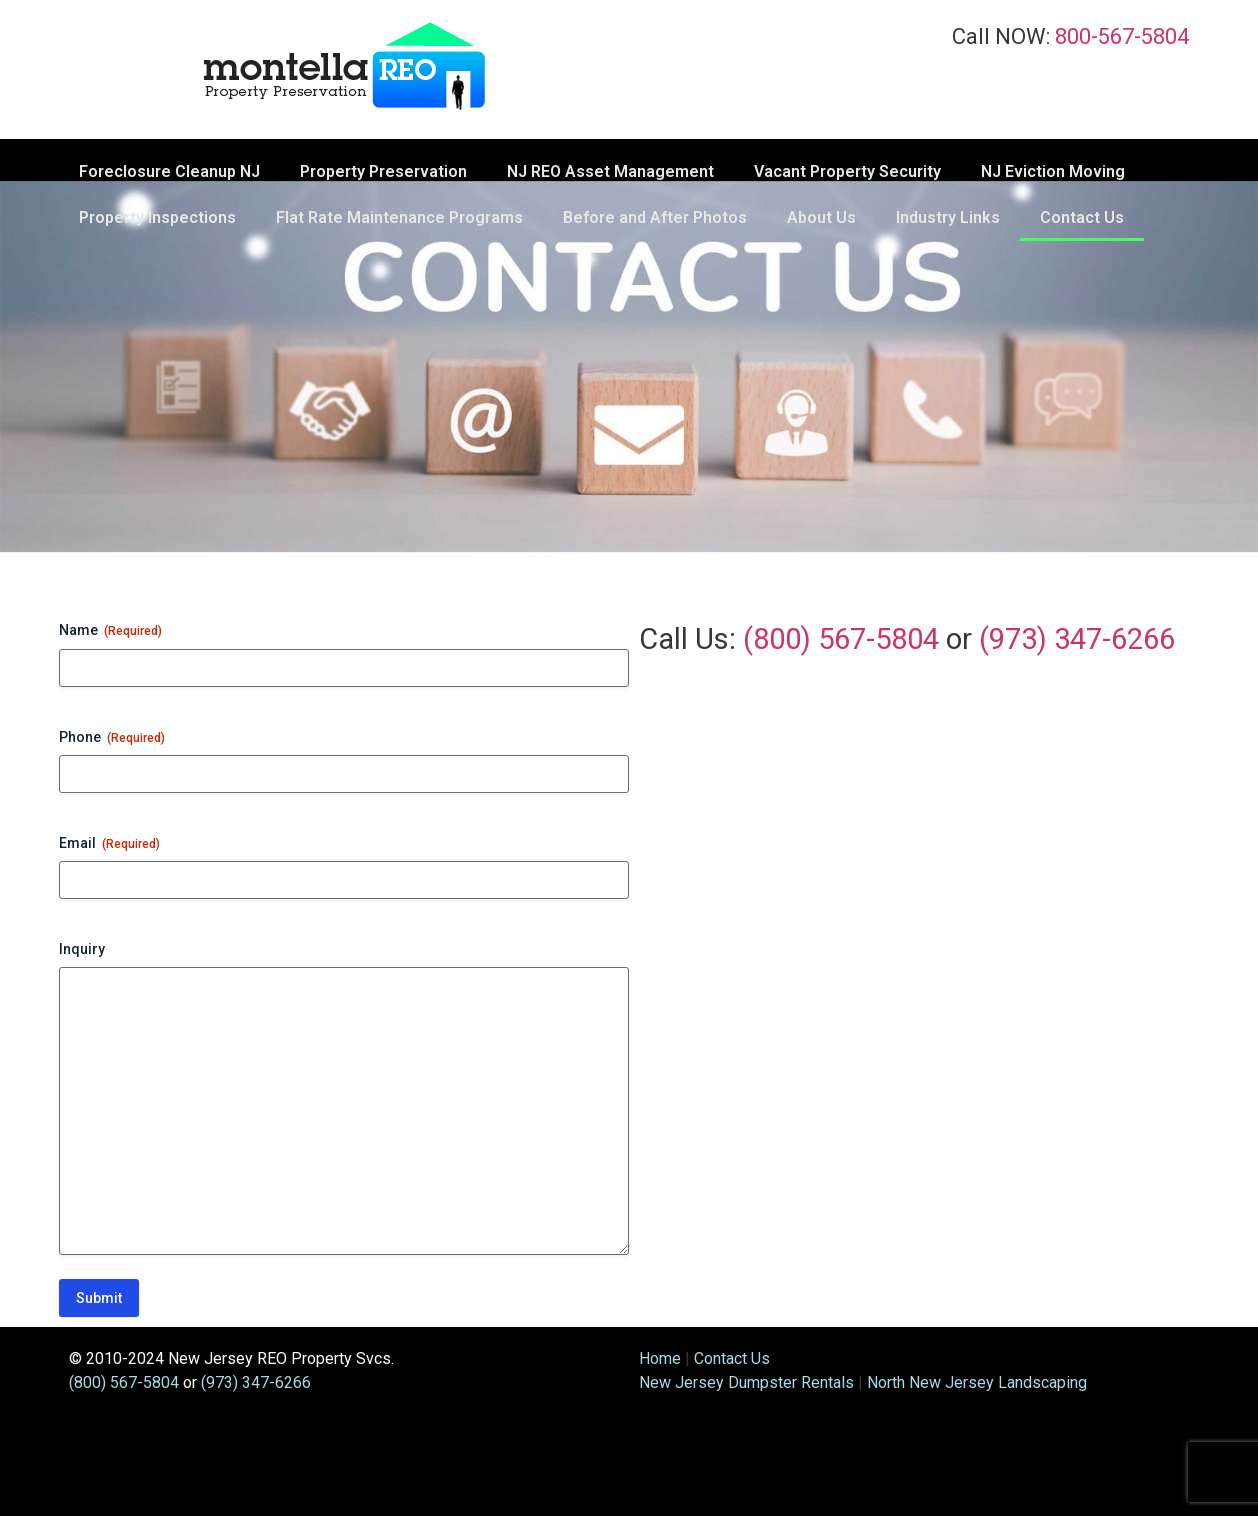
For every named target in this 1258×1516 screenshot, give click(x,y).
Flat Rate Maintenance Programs (399, 217)
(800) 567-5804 (841, 639)
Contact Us (1082, 217)
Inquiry (82, 949)
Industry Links (948, 217)
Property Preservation (383, 171)
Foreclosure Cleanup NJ (169, 171)
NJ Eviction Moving (1053, 171)
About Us (821, 217)
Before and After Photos (655, 217)
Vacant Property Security (847, 171)
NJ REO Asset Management (610, 171)
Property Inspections (157, 217)
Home (660, 1358)
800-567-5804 (1122, 36)
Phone (112, 738)
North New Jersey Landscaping (977, 1382)
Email (109, 844)
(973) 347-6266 (1077, 639)
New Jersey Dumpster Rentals (746, 1382)
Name (110, 631)
